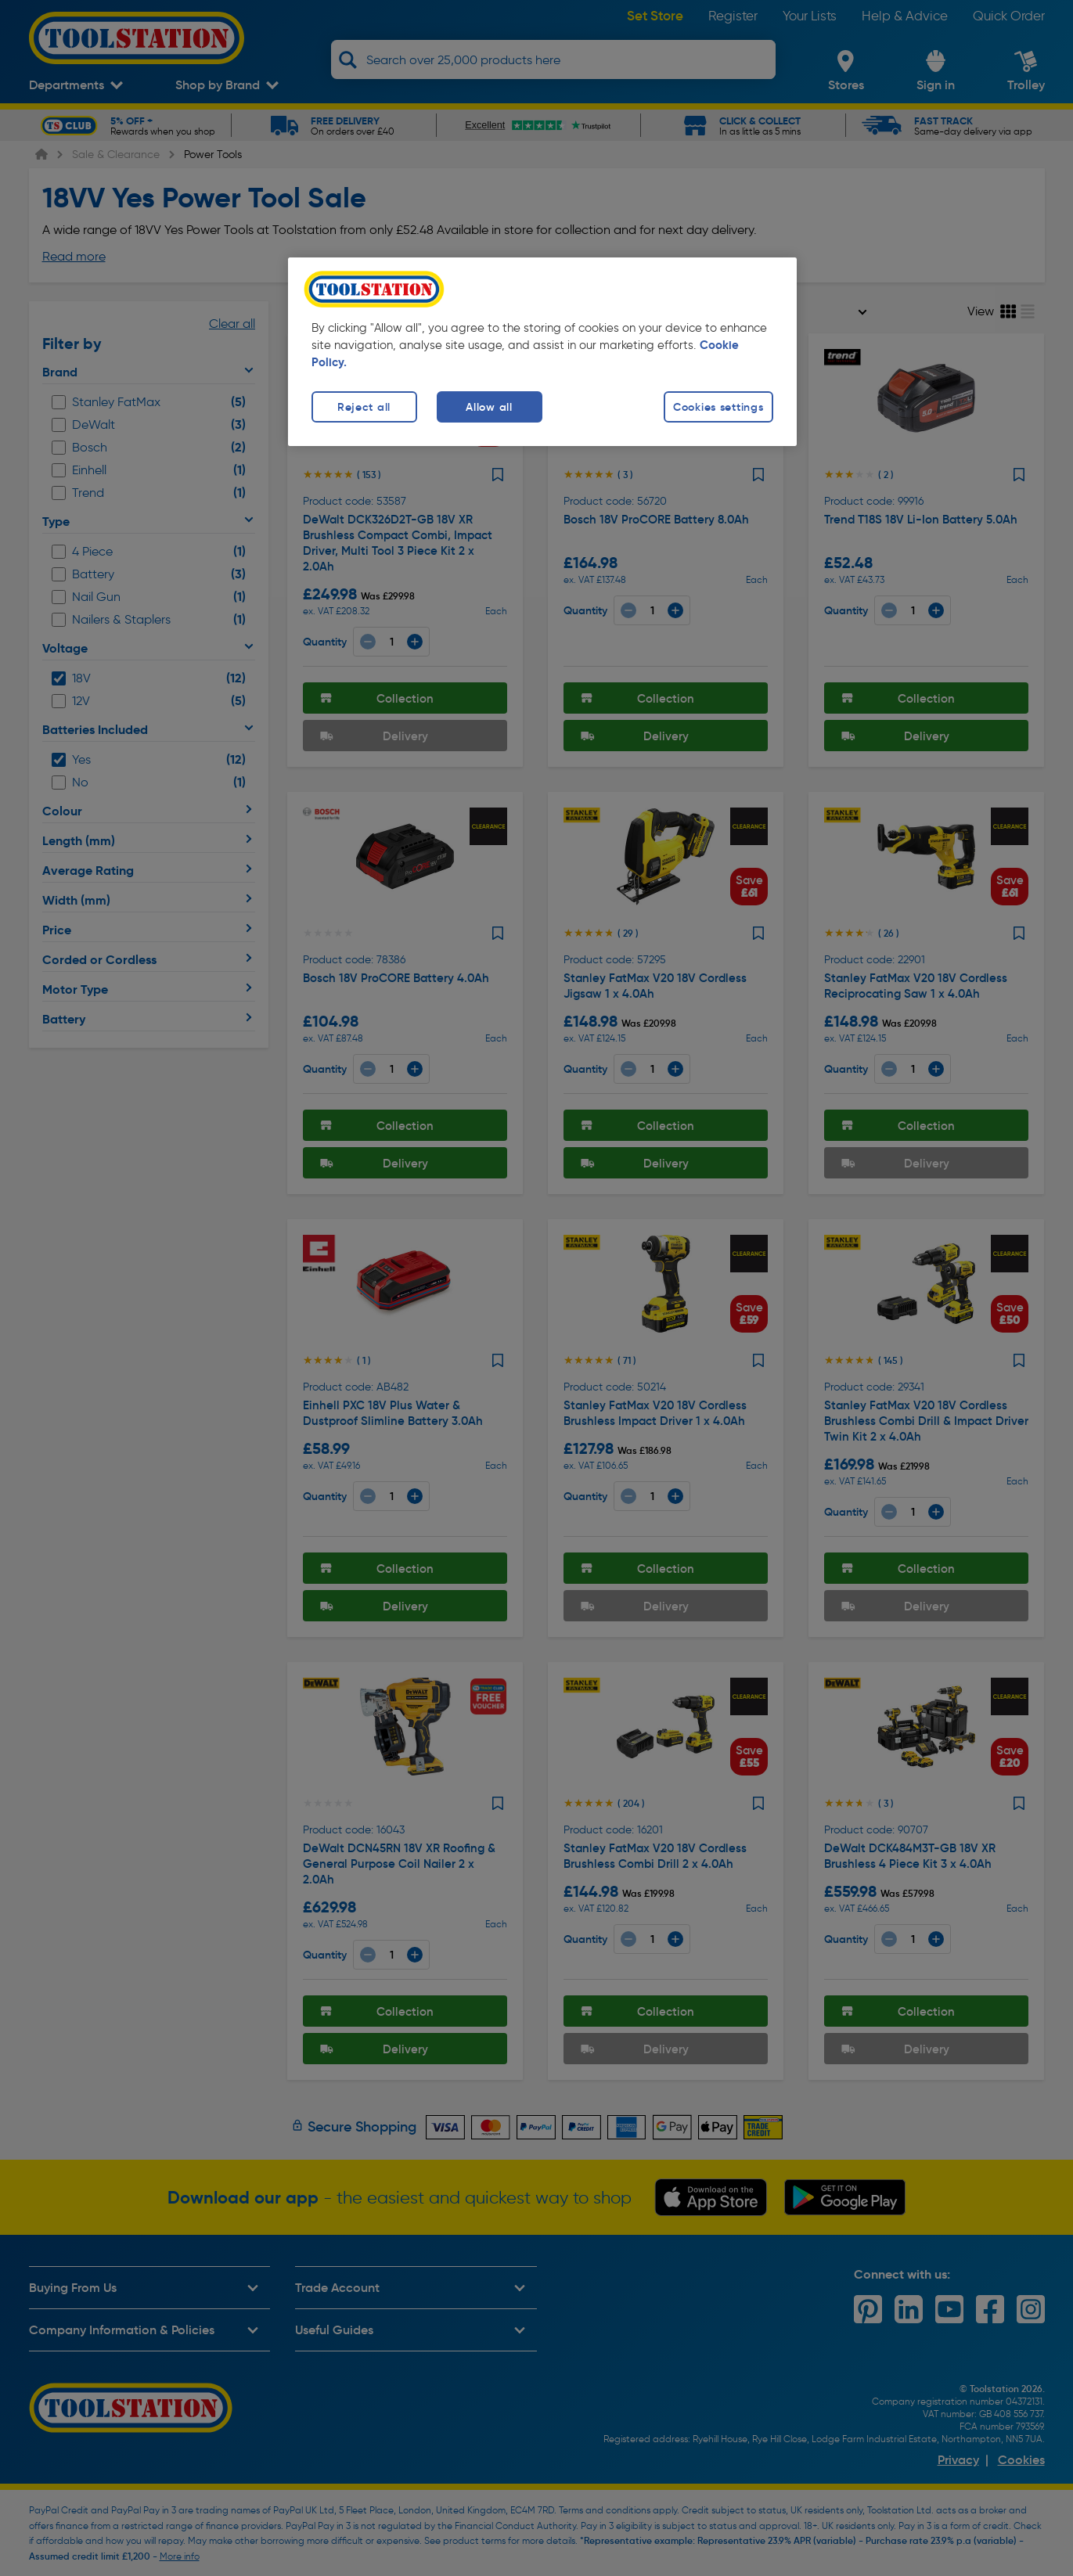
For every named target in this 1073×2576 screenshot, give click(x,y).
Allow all (489, 407)
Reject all (364, 407)
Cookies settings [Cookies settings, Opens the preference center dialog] (718, 407)
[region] (542, 351)
